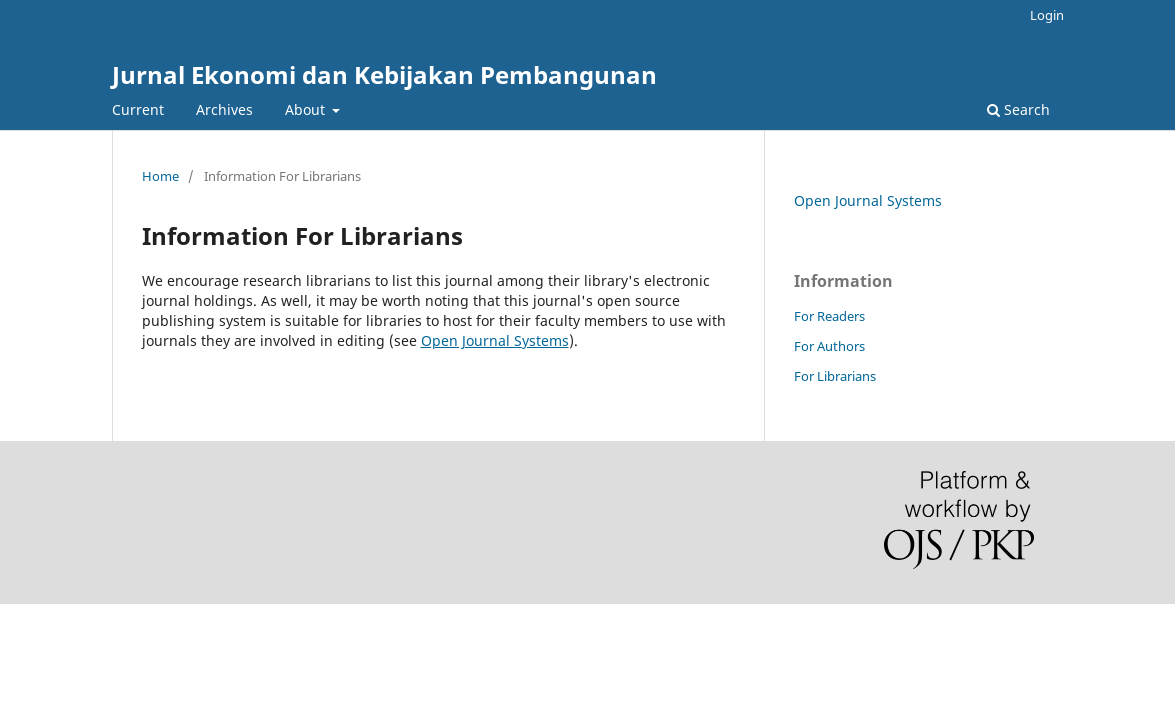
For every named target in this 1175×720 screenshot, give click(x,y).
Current (138, 109)
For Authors (829, 346)
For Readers (829, 316)
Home (160, 176)
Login (1047, 15)
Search (1018, 109)
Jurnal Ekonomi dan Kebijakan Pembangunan (384, 74)
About (307, 109)
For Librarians (835, 376)
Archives (224, 109)
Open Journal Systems (495, 340)
